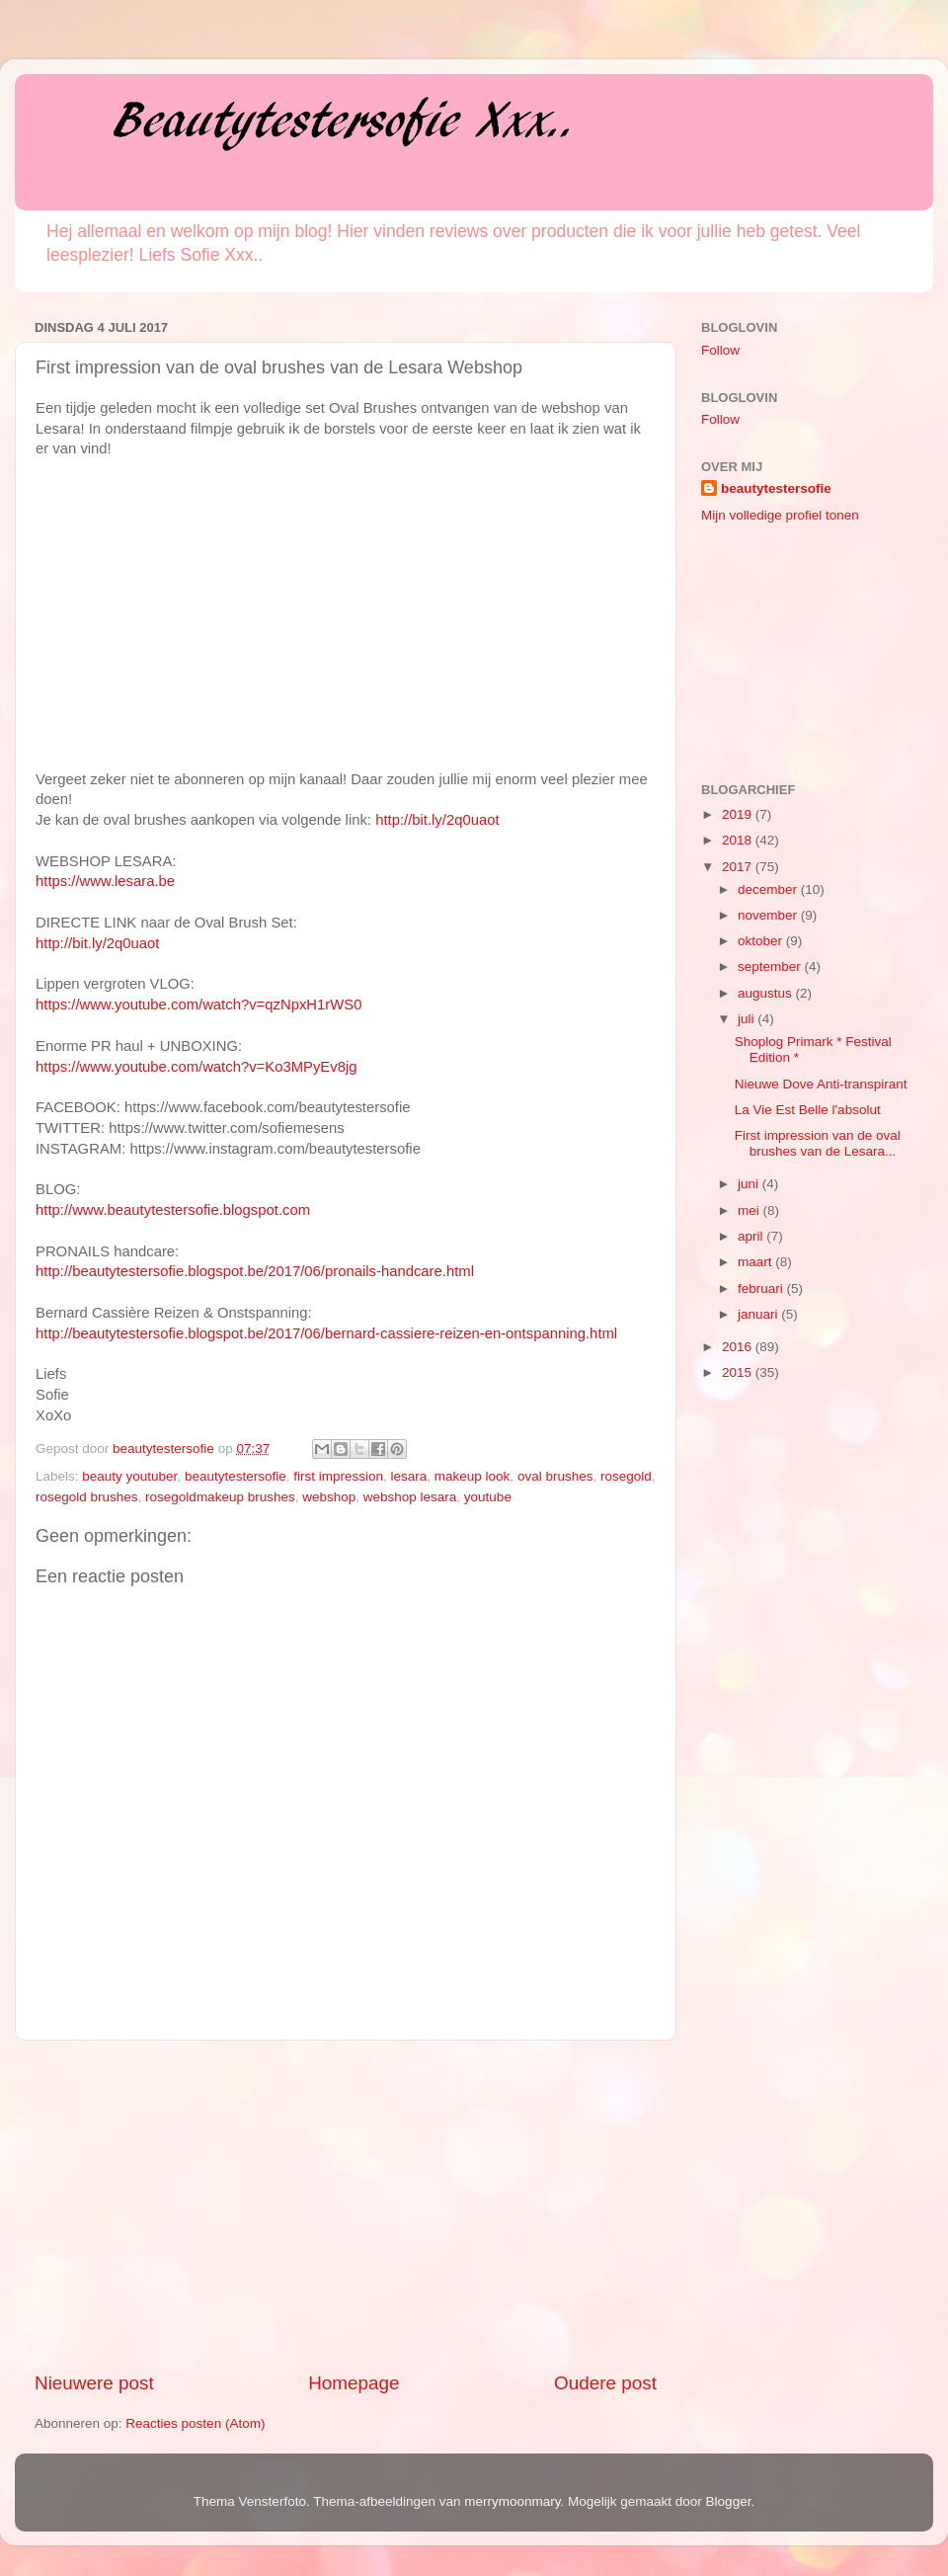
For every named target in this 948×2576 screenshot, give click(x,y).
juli (747, 1018)
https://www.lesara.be (105, 881)
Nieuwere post (94, 2383)
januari (759, 1314)
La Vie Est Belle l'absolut (808, 1109)
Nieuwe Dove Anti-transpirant (821, 1084)
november (769, 915)
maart (756, 1261)
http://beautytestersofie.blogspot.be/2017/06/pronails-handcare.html (255, 1271)
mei (750, 1210)
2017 (738, 866)
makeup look (472, 1476)
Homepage (353, 2383)
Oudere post (605, 2383)
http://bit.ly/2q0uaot (437, 820)
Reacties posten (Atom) (195, 2423)
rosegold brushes (87, 1496)
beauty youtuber (129, 1476)
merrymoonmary (512, 2501)
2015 (738, 1372)
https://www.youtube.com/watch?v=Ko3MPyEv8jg (196, 1067)
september (771, 966)
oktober (762, 940)
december (769, 889)
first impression (338, 1476)
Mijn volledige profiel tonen (780, 515)
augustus (767, 993)
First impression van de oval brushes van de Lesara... (818, 1143)
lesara (409, 1476)
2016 (738, 1346)
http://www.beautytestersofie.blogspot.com (173, 1210)
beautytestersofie (235, 1476)
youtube (488, 1496)
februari (762, 1288)
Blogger (728, 2501)
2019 (738, 814)
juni (750, 1183)
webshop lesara (410, 1496)
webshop (329, 1496)
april (752, 1236)
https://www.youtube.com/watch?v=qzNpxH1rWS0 (198, 1004)
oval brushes (555, 1476)
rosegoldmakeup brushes (220, 1496)
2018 (738, 840)
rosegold (626, 1476)
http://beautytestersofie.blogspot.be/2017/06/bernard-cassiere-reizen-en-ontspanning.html (326, 1333)
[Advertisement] (346, 2205)
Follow (720, 350)
